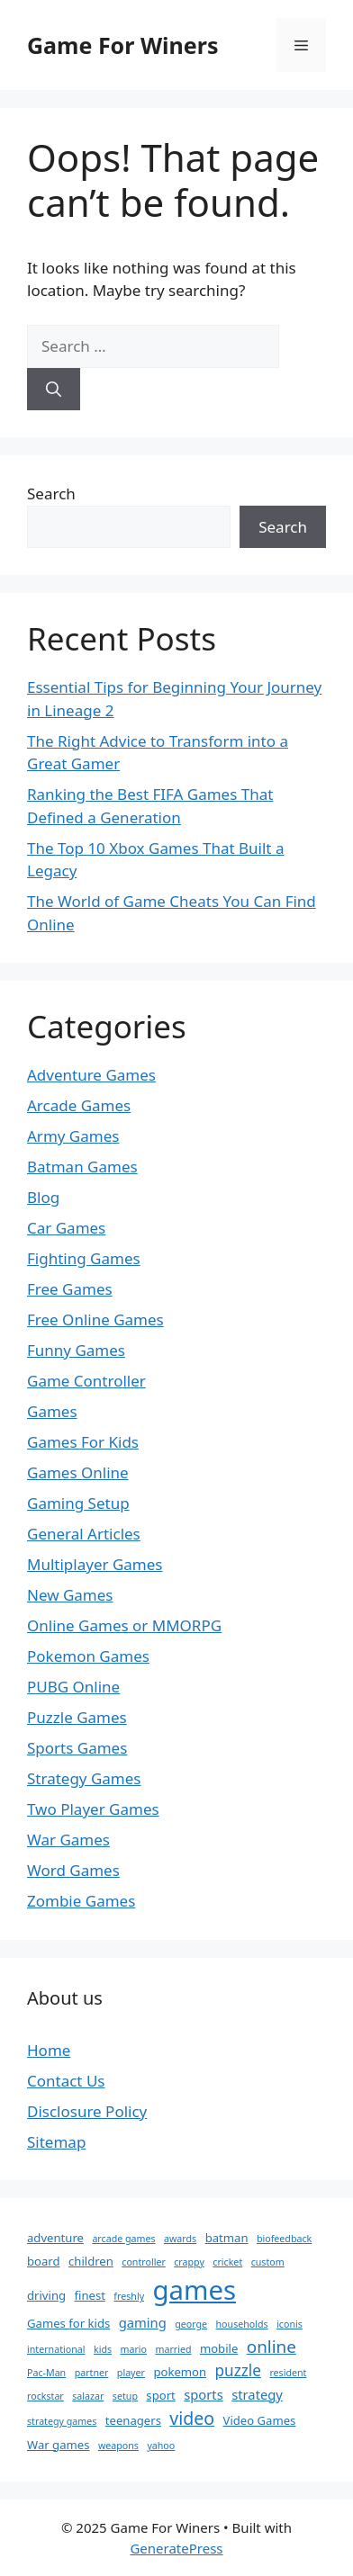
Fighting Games (83, 1258)
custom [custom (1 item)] (268, 2262)
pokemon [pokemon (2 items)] (179, 2372)
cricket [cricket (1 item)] (227, 2262)
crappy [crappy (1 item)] (189, 2262)
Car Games (66, 1227)
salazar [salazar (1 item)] (88, 2396)
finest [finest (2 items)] (90, 2295)
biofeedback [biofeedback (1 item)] (284, 2238)
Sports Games (77, 1747)
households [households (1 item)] (242, 2324)
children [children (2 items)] (90, 2261)
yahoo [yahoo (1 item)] (161, 2445)
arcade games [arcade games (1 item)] (123, 2238)
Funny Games (76, 1350)
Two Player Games (93, 1809)
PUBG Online (73, 1686)
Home (48, 2050)
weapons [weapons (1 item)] (118, 2445)
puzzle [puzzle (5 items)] (238, 2370)
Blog (43, 1197)
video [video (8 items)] (191, 2418)
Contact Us (66, 2080)
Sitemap (56, 2142)
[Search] (53, 389)
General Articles (83, 1533)
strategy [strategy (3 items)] (257, 2394)
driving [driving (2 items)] (46, 2295)
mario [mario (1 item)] (133, 2349)
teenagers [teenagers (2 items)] (133, 2420)
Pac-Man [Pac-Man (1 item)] (46, 2372)
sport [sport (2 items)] (160, 2395)
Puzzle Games (77, 1717)
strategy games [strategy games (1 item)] (61, 2421)
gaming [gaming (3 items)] (143, 2322)
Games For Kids (83, 1442)
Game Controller (86, 1380)
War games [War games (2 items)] (58, 2445)
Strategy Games (84, 1778)
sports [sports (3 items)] (203, 2394)
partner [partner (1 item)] (92, 2372)
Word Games (73, 1870)
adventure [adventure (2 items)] (55, 2238)
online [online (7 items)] (271, 2346)
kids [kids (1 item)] (103, 2349)
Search (51, 493)
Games (52, 1411)
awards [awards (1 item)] (180, 2238)
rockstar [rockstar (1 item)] (45, 2396)
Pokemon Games (88, 1656)
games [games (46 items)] (195, 2290)
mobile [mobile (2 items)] (219, 2348)
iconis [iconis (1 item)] (289, 2324)
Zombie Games (81, 1900)
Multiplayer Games (94, 1564)
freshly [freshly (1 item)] (128, 2296)
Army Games (73, 1136)
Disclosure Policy (87, 2111)
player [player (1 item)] (131, 2372)
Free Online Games (95, 1319)
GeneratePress (176, 2548)
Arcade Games (79, 1105)
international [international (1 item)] (56, 2349)
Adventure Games (91, 1074)
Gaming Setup (78, 1503)
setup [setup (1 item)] (125, 2396)
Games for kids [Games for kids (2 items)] (68, 2323)
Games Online (78, 1472)
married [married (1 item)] (173, 2349)
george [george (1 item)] (191, 2324)
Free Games (70, 1289)
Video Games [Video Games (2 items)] (259, 2420)
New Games (70, 1594)
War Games (68, 1839)
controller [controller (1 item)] (144, 2262)
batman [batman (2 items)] (227, 2238)
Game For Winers (122, 45)
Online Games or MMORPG (124, 1625)
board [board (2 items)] (43, 2261)
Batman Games (82, 1166)
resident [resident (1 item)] (287, 2372)
